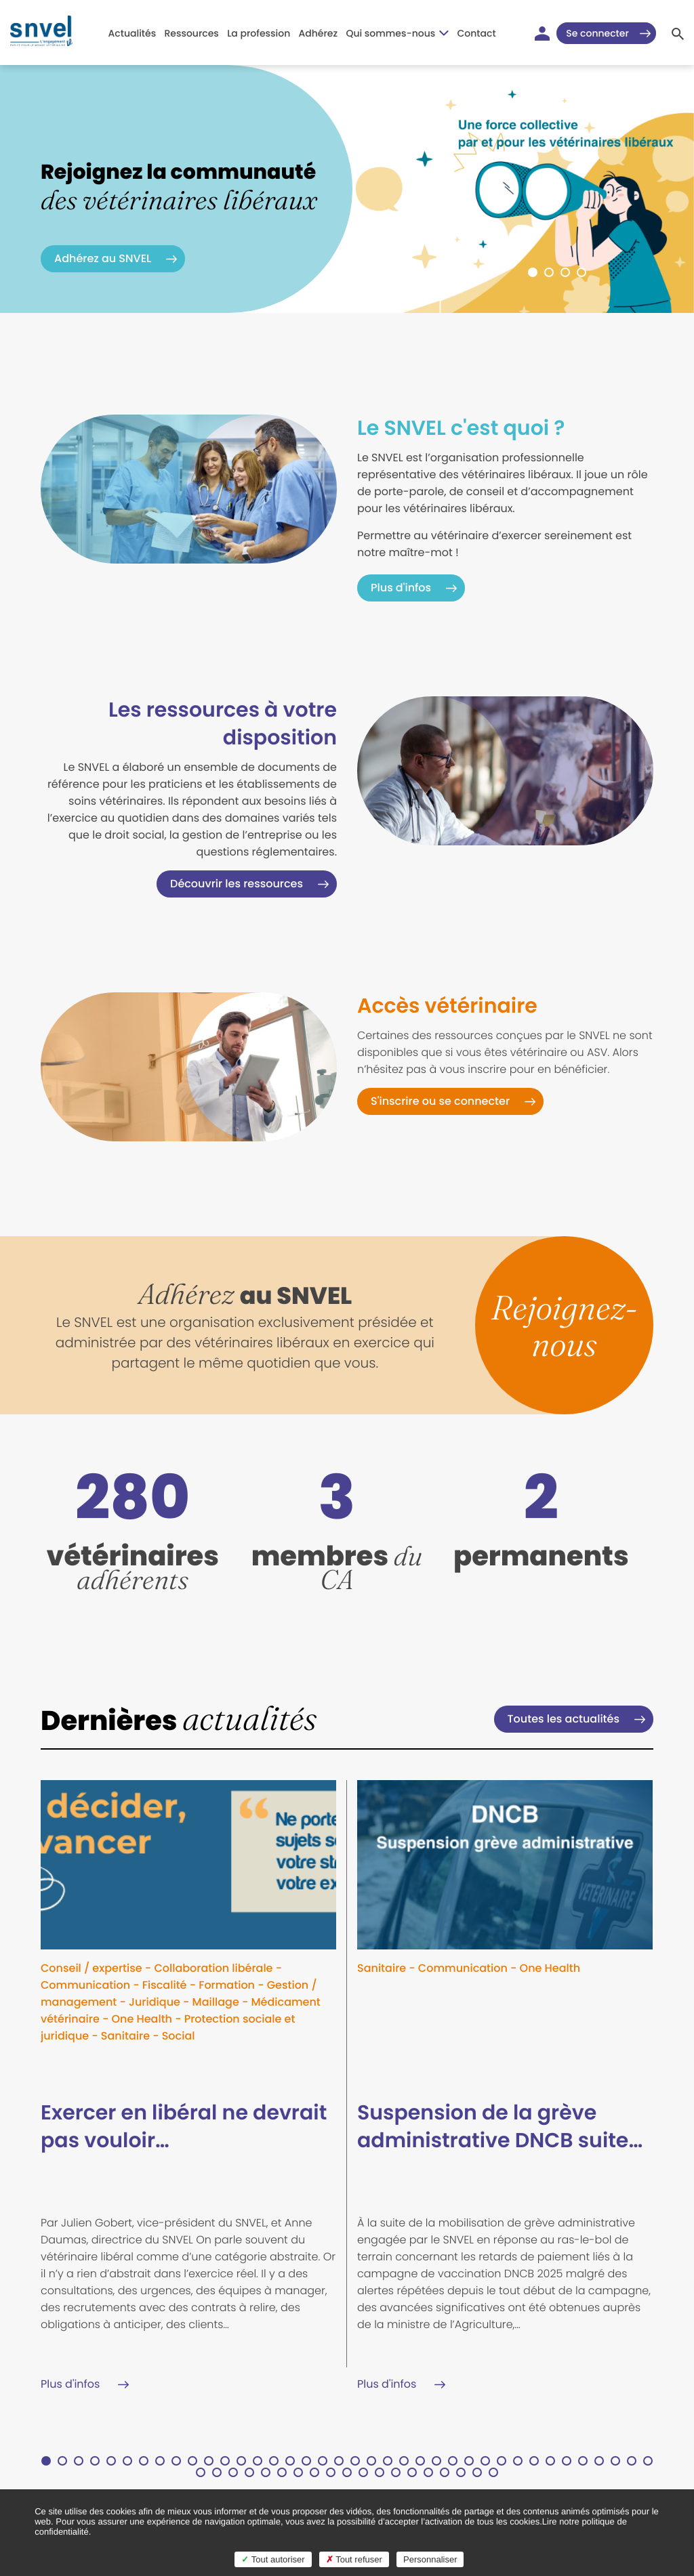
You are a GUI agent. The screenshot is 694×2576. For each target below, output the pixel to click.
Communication (85, 1985)
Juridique (154, 2002)
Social (178, 2036)
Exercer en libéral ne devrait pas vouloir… (184, 2126)
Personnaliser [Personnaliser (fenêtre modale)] (430, 2559)
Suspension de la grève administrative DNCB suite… (499, 2126)
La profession (258, 33)
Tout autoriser (272, 2559)
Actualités (132, 33)
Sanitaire (125, 2036)
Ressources (191, 33)
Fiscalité (164, 1985)
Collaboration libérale (213, 1968)
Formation (227, 1985)
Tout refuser (354, 2559)
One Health (141, 2019)
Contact (476, 33)
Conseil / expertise (91, 1968)
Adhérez (318, 33)
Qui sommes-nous (397, 33)
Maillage (215, 2002)
